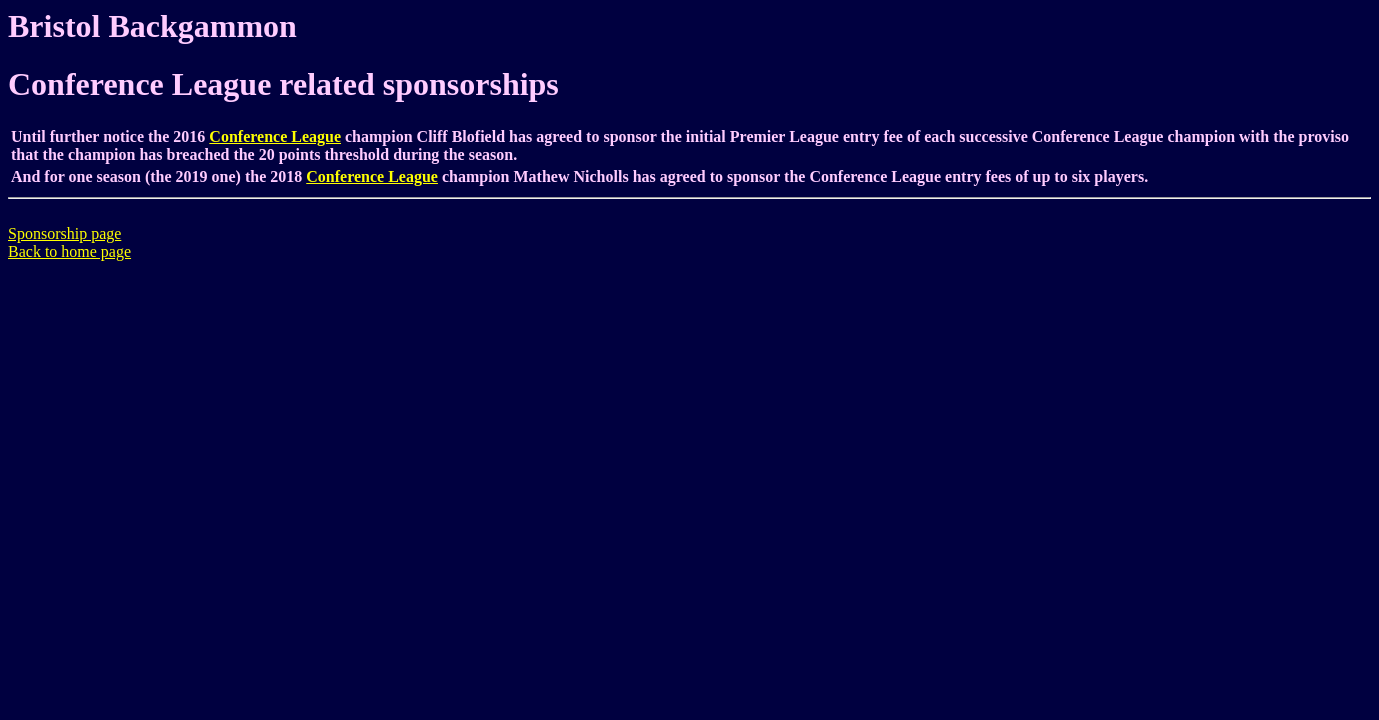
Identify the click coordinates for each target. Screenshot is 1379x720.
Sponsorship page (64, 233)
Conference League (275, 136)
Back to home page (69, 251)
